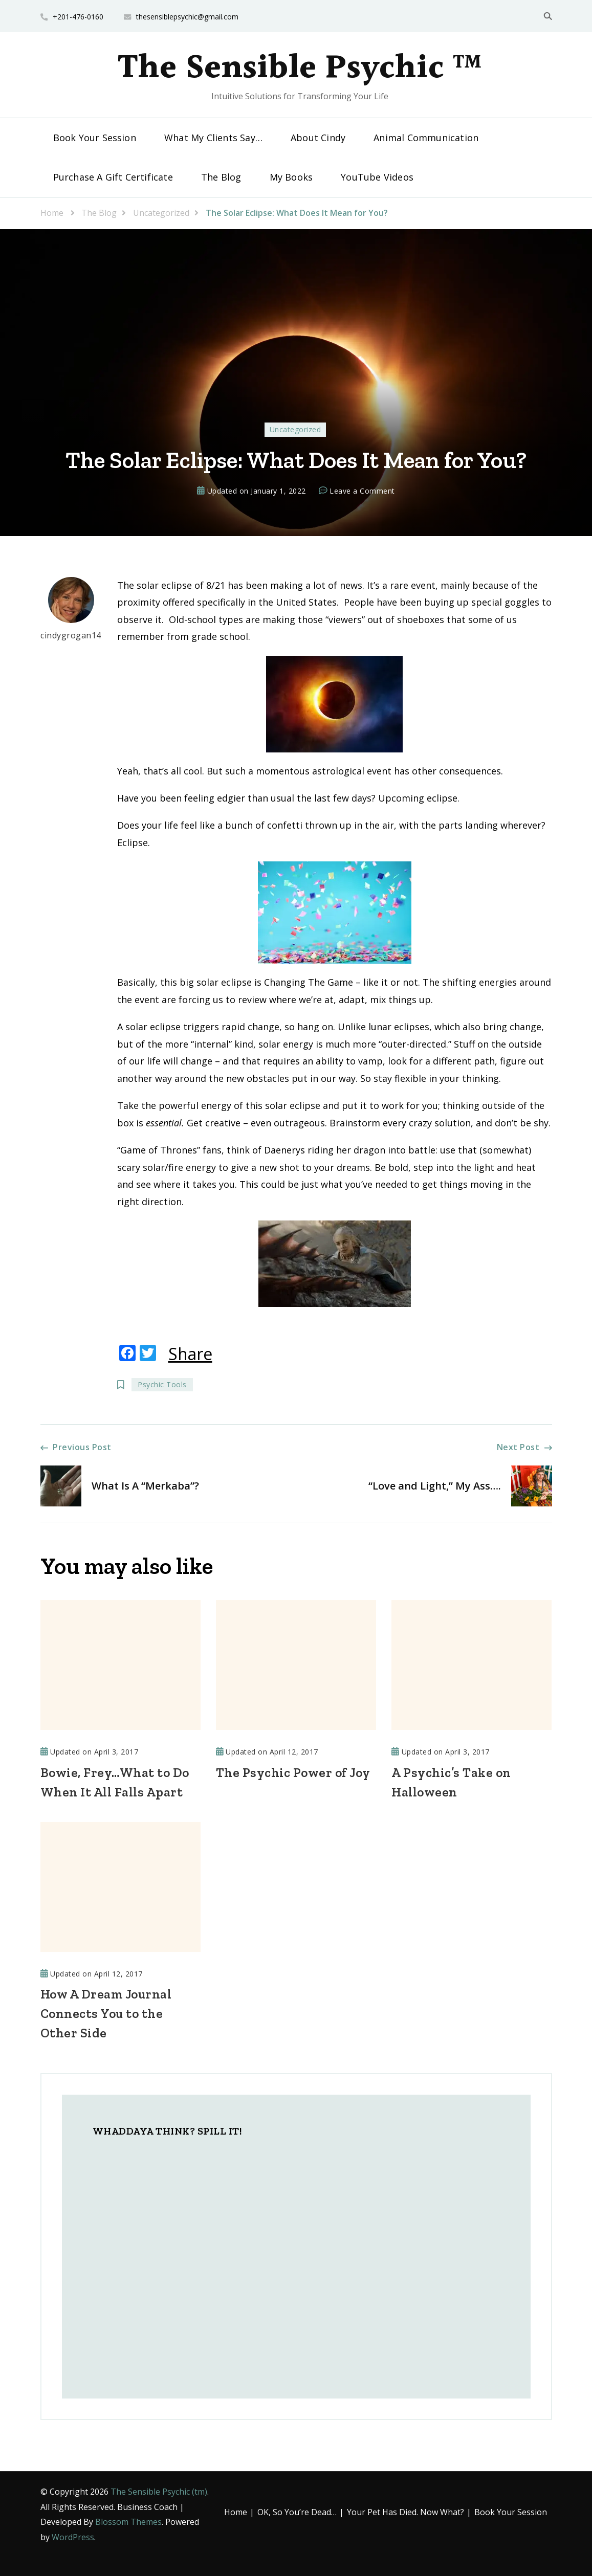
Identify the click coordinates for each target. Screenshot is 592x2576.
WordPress (73, 2537)
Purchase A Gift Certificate (113, 177)
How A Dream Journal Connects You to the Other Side (106, 2013)
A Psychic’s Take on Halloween (451, 1782)
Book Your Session (94, 137)
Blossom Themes (128, 2521)
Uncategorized (295, 429)
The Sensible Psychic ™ (300, 68)
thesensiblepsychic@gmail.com (187, 16)
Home (235, 2512)
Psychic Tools (162, 1384)
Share (190, 1354)
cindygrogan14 (70, 609)
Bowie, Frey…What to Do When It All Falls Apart (114, 1782)
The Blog (221, 177)
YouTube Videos (377, 177)
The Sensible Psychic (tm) (159, 2491)
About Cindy (318, 137)
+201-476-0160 (78, 16)
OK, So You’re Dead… (297, 2512)
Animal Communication (426, 137)
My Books (291, 177)
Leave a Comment (362, 491)
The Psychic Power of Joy (293, 1772)
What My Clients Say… (213, 137)
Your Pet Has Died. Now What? (405, 2512)
